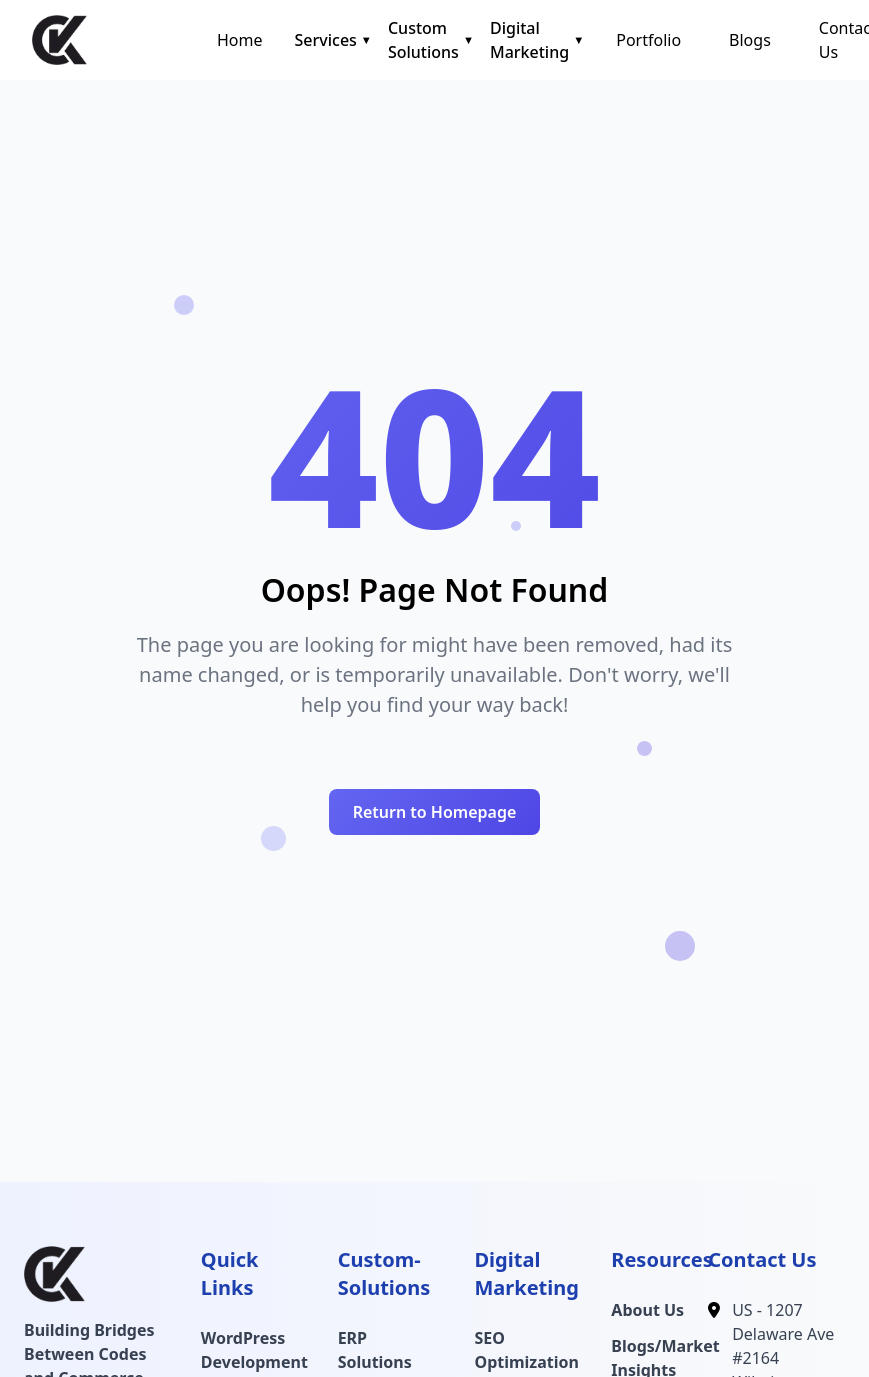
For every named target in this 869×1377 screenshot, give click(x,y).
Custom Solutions (423, 40)
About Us (647, 1310)
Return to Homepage (435, 812)
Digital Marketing (529, 40)
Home (240, 40)
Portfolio (648, 40)
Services (326, 40)
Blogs (750, 40)
